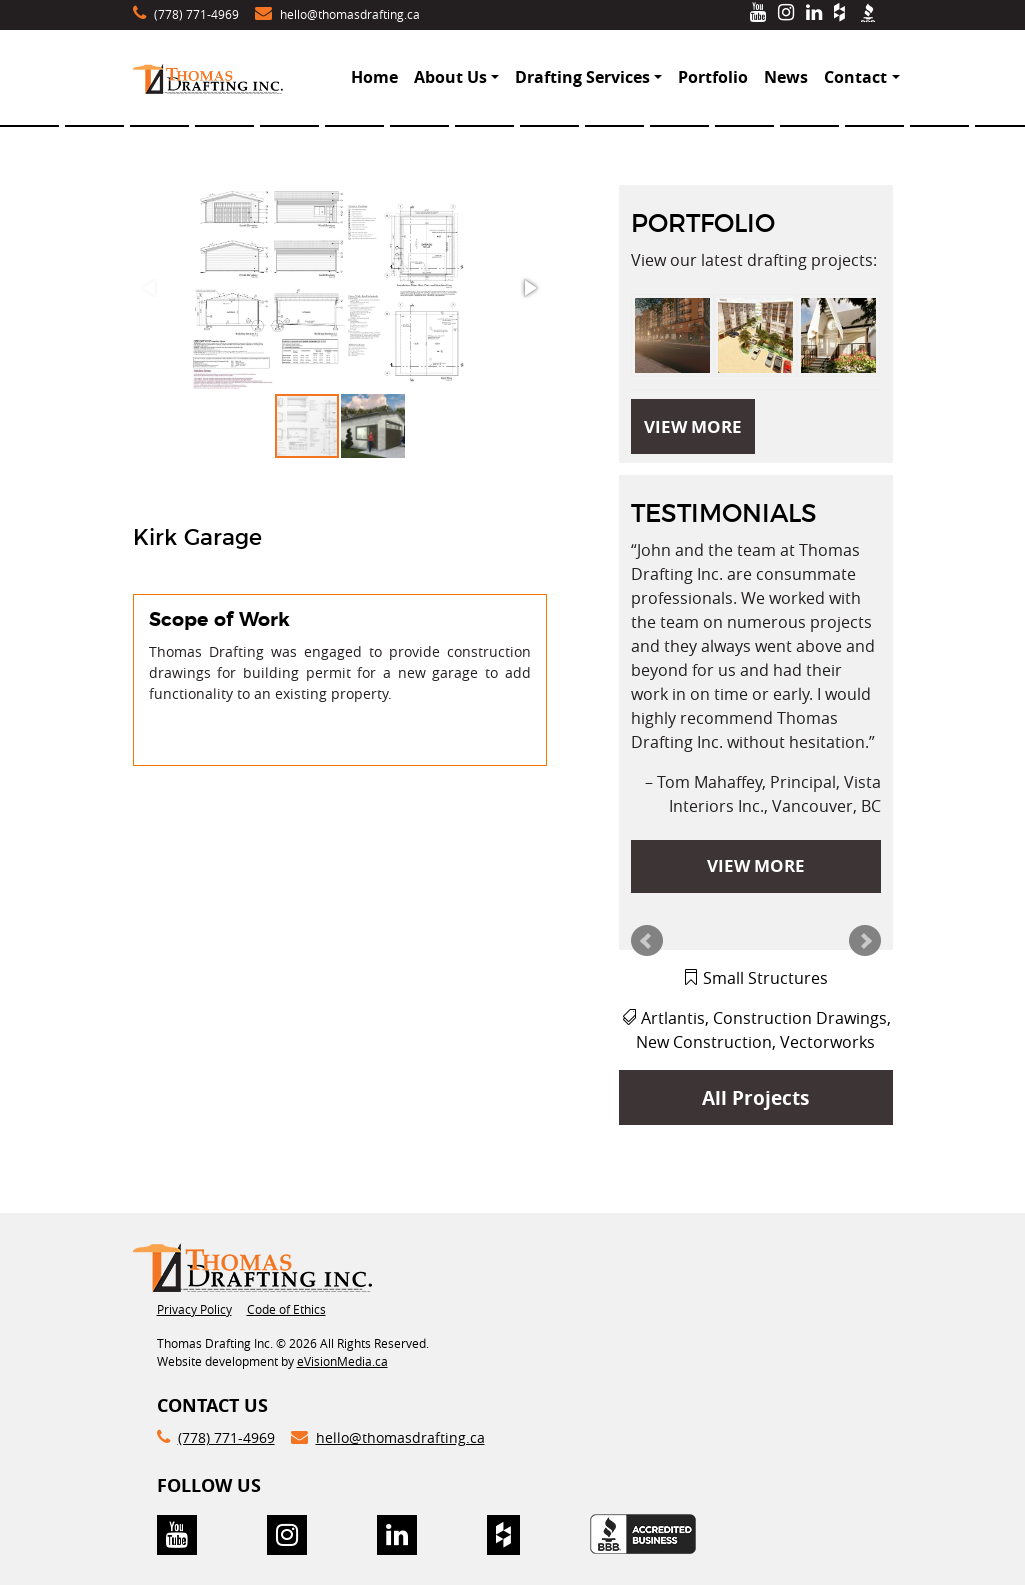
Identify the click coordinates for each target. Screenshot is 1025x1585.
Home (374, 77)
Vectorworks (827, 1042)
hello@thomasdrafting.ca (350, 14)
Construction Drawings (800, 1018)
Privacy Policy (194, 1309)
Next (865, 941)
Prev (647, 941)
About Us (450, 77)
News (786, 77)
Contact (855, 77)
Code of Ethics (286, 1309)
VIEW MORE (693, 426)
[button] (339, 288)
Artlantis (673, 1018)
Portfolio (713, 77)
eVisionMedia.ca (342, 1361)
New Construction (704, 1042)
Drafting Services (582, 77)
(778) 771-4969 (196, 14)
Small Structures (765, 978)
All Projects (755, 1097)
